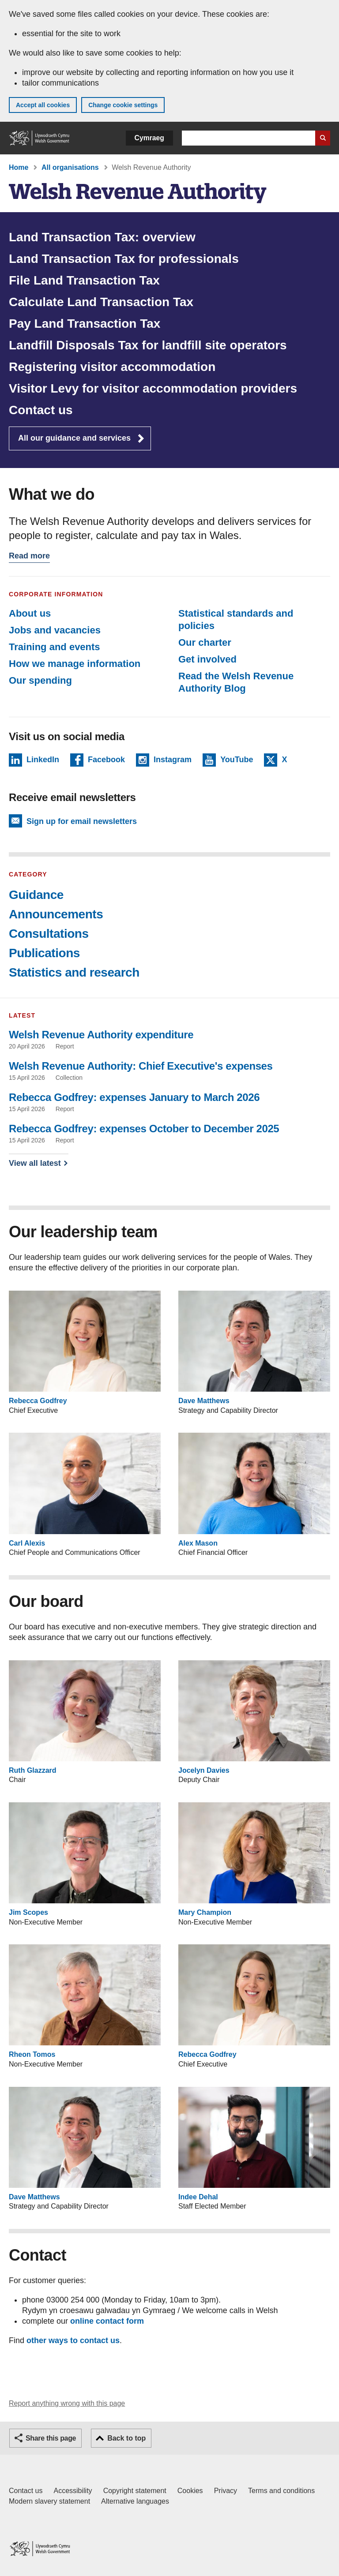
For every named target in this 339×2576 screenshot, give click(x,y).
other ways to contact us (73, 2340)
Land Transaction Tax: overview (102, 237)
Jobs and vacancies (55, 630)
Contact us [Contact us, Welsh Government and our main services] (25, 2490)
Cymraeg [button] (149, 138)
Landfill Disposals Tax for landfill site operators (148, 345)
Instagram (173, 761)
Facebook (106, 761)
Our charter (204, 642)
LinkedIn (42, 761)
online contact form (107, 2321)
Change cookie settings (123, 105)
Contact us (41, 410)
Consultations (49, 933)
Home (18, 167)
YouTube (236, 761)
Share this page (51, 2438)
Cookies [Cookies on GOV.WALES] (190, 2490)
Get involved (207, 659)
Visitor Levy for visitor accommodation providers (153, 388)
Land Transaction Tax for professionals (124, 259)
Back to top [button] (126, 2438)
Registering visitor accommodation (112, 367)
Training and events (54, 646)
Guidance (36, 895)
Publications (44, 953)
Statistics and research (74, 972)
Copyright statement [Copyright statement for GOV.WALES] (134, 2490)
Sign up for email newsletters (81, 821)
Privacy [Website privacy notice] (225, 2490)
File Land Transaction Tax (84, 280)
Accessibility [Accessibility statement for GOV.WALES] (72, 2490)
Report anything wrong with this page (67, 2403)
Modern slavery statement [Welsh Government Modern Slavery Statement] (49, 2501)
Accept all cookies (43, 105)
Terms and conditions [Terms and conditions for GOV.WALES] (281, 2490)
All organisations (70, 167)
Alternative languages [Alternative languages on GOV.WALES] (135, 2501)
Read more (29, 557)
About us (30, 613)
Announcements (56, 914)
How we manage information (74, 663)
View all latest (35, 1163)
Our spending (40, 680)
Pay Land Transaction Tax (84, 323)
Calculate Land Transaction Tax (101, 302)
